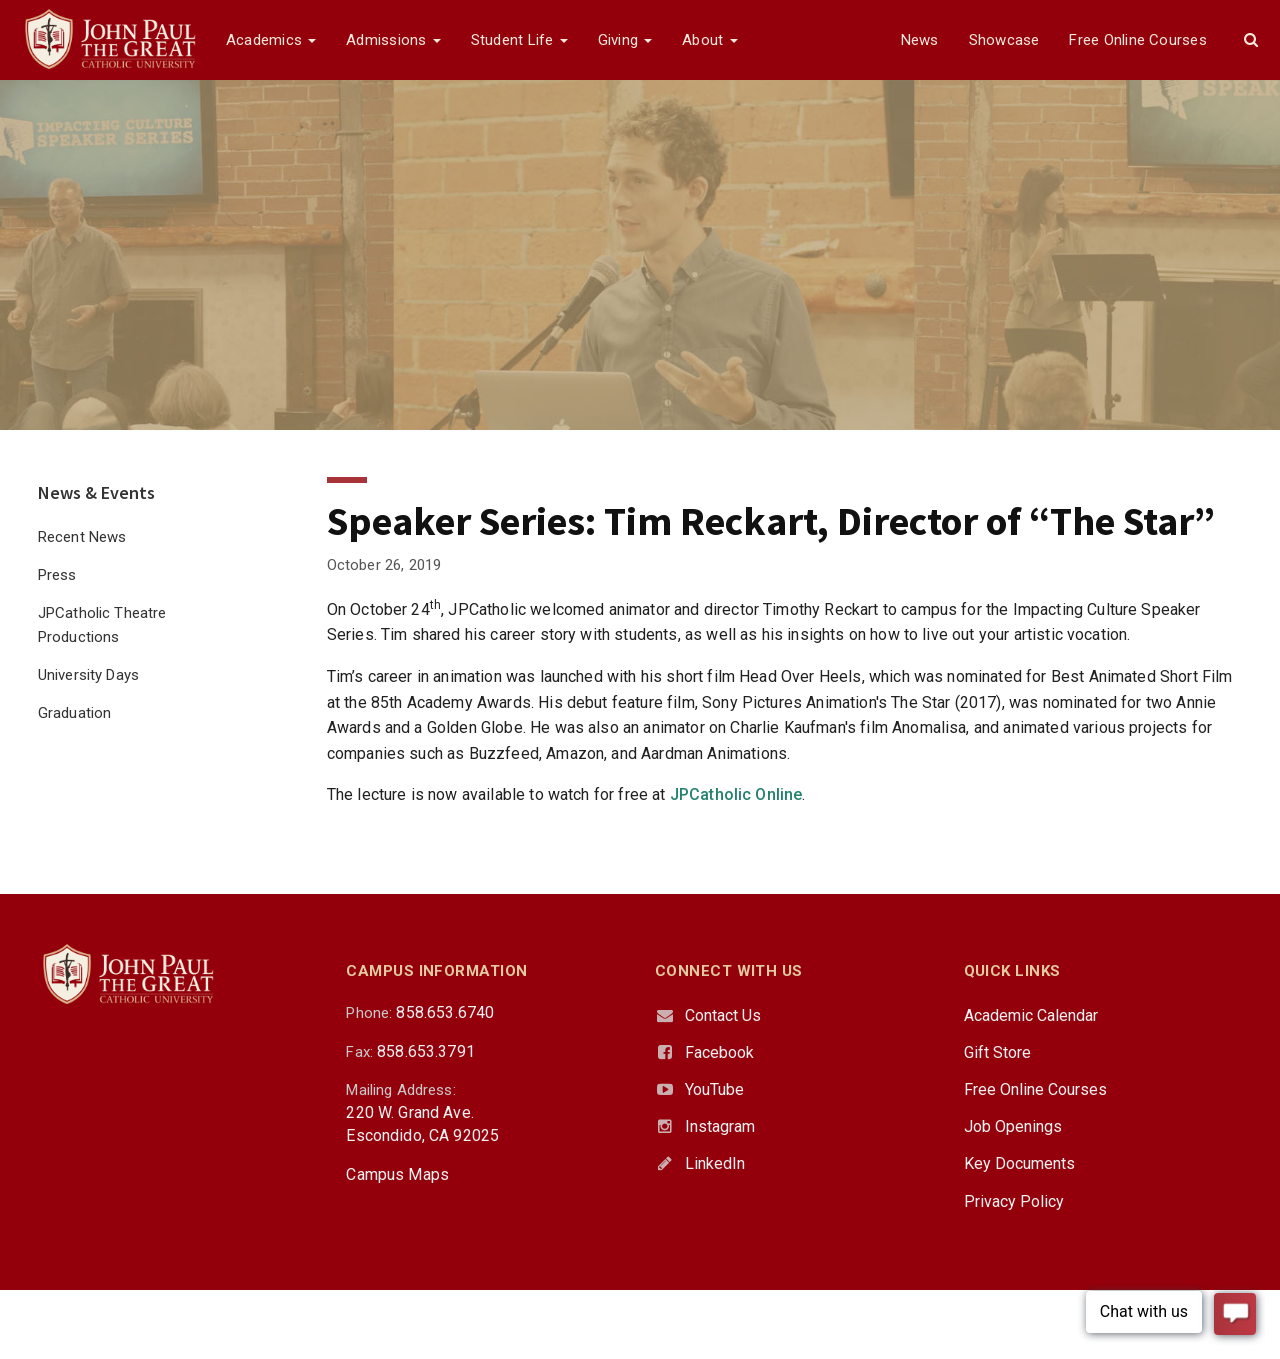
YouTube (714, 1089)
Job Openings (1013, 1126)
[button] (1251, 40)
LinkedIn (715, 1163)
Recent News (82, 537)
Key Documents (1019, 1163)
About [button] (709, 40)
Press (57, 575)
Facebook (719, 1052)
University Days (88, 675)
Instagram (720, 1126)
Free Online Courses (1137, 40)
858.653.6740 (445, 1012)
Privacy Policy (1014, 1201)
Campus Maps (397, 1174)
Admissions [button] (393, 40)
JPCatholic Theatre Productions (102, 625)
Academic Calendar (1031, 1015)
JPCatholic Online (736, 794)
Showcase (1004, 40)
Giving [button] (625, 40)
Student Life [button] (519, 40)
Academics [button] (271, 40)
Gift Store (997, 1052)
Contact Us (723, 1015)
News (920, 40)
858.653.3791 (426, 1051)
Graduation (75, 713)
